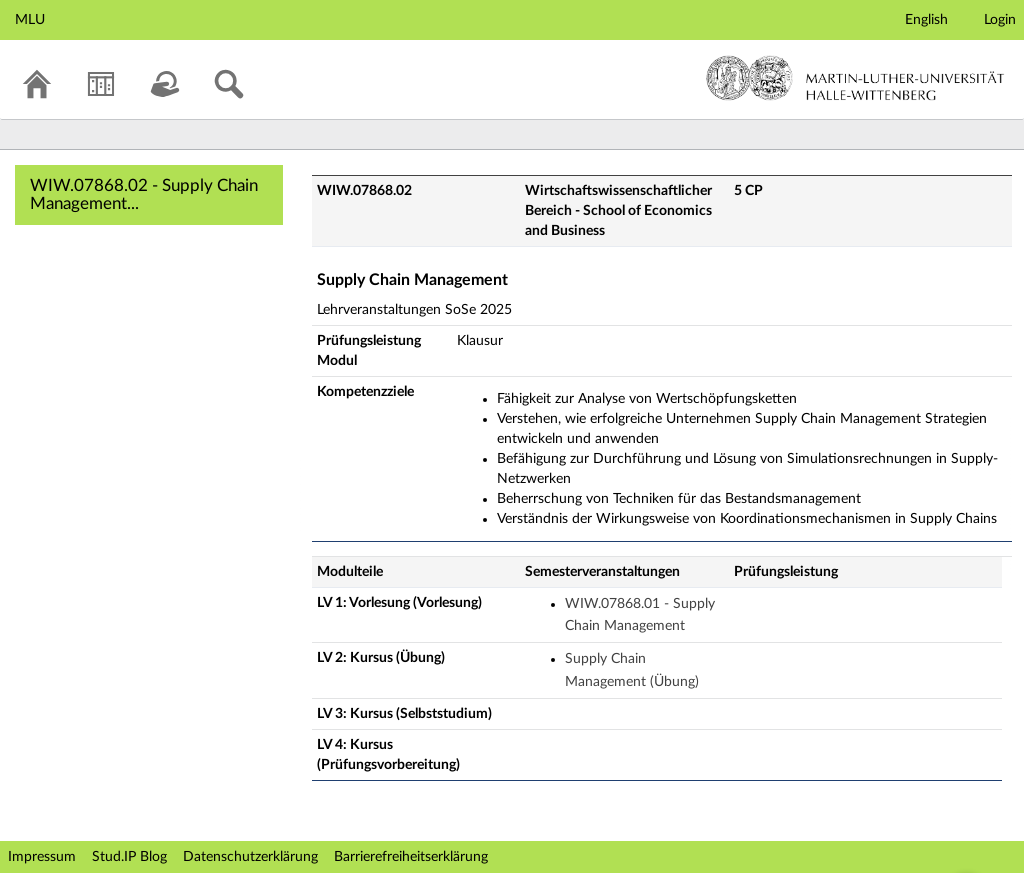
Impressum (42, 857)
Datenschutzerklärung (250, 857)
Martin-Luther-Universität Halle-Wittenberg (855, 78)
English (926, 20)
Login (1000, 20)
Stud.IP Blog (129, 857)
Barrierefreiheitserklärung (411, 857)
